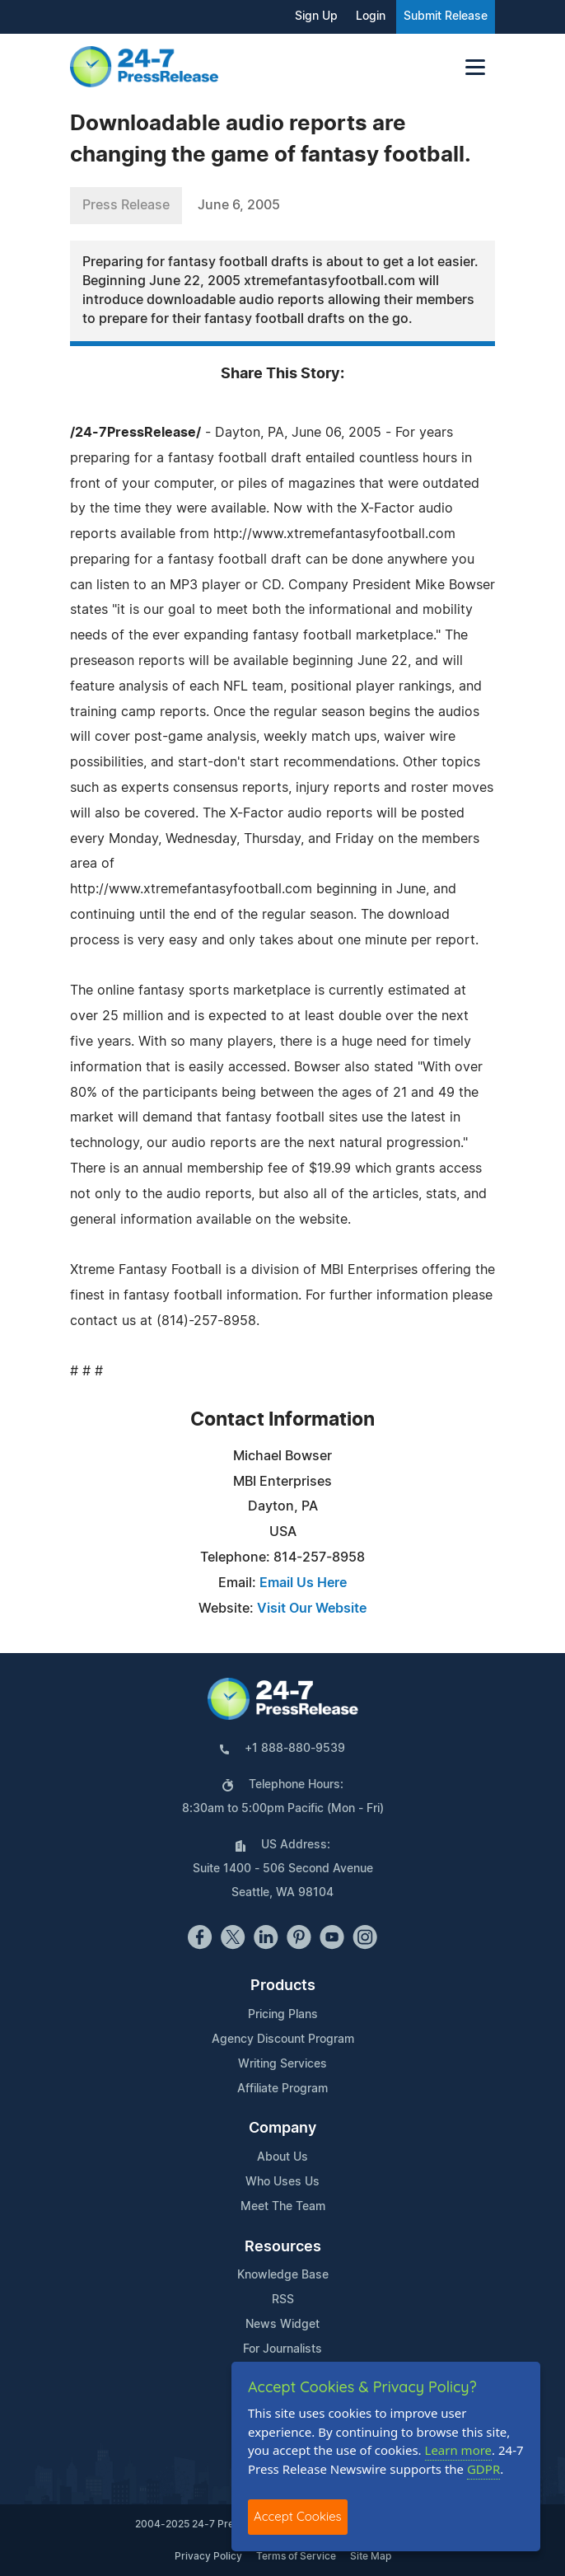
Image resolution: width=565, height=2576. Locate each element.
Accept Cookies (298, 2516)
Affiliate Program (282, 2089)
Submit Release (446, 16)
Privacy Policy (208, 2556)
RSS (283, 2300)
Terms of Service (296, 2556)
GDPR (483, 2469)
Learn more (459, 2450)
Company (282, 2128)
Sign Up (316, 16)
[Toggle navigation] (475, 67)
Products (282, 1986)
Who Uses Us (282, 2182)
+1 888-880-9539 (295, 1748)
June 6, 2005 (239, 205)
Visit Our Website (312, 1608)
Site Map (370, 2556)
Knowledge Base (283, 2275)
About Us (282, 2157)
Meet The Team (282, 2207)
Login (370, 16)
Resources (283, 2247)
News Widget (282, 2324)
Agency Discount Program (283, 2039)
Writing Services (282, 2064)
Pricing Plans (283, 2015)
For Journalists (282, 2349)
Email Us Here (303, 1583)
